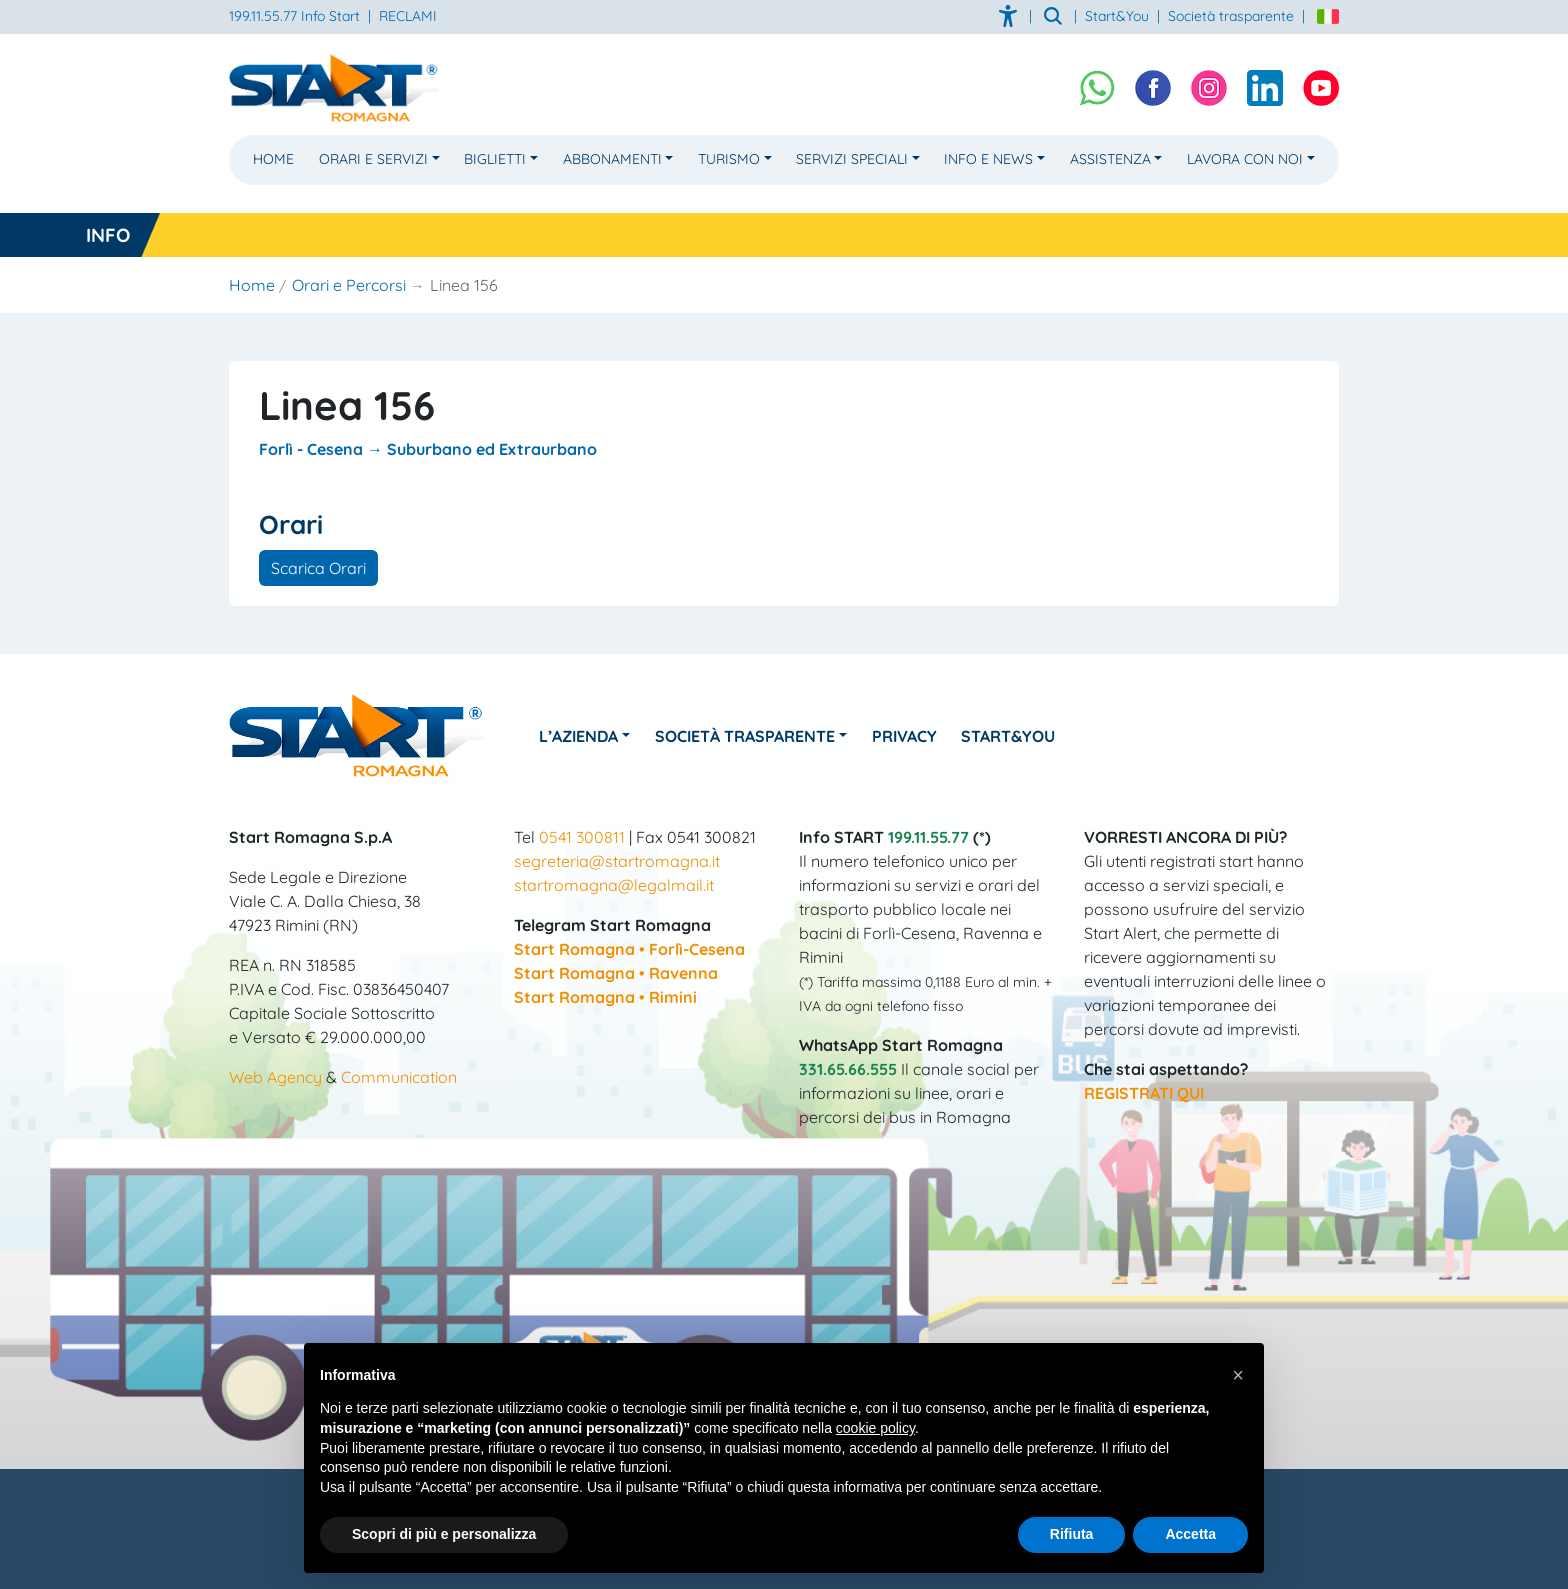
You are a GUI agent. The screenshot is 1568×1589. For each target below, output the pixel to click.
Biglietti (495, 159)
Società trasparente (1231, 16)
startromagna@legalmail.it (614, 885)
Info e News (988, 159)
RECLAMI (408, 16)
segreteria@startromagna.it (617, 861)
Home (273, 159)
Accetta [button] (1190, 1534)
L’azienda (578, 736)
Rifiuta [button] (1072, 1534)
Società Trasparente (745, 736)
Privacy (904, 736)
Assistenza (1110, 159)
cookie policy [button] (875, 1428)
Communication (399, 1077)
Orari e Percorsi (349, 285)
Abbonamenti (612, 159)
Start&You (1009, 736)
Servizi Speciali (852, 159)
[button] (1238, 1375)
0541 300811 (582, 837)
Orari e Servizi (373, 159)
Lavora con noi (1245, 159)
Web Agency (275, 1077)
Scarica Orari (318, 568)
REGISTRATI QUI (1144, 1093)
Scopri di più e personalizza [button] (444, 1534)
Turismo (729, 159)
